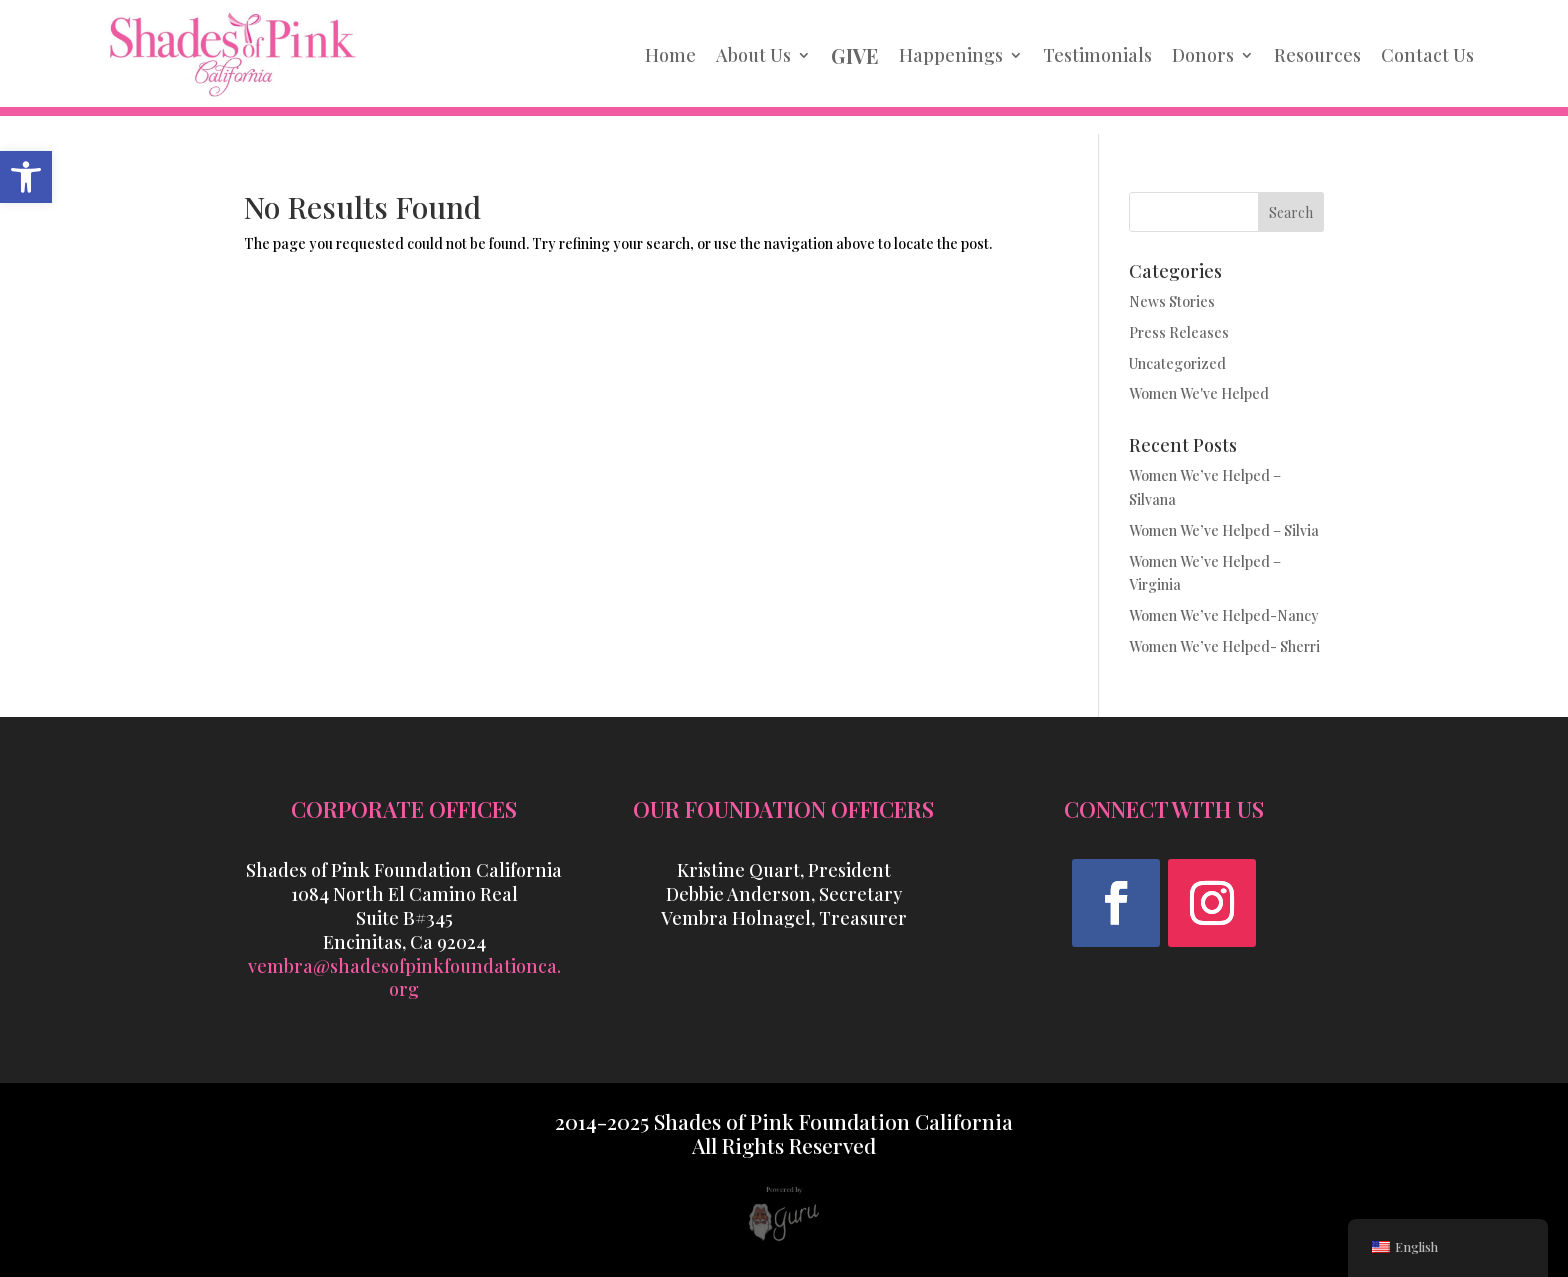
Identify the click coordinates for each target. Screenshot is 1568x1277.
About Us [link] (753, 55)
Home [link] (670, 55)
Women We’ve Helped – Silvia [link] (1224, 530)
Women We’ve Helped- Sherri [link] (1224, 646)
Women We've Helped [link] (1199, 393)
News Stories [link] (1172, 301)
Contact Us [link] (1427, 55)
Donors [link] (1203, 55)
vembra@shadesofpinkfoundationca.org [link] (404, 978)
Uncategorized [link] (1177, 363)
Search (1291, 212)
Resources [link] (1317, 55)
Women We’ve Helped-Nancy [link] (1224, 615)
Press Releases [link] (1179, 332)
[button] (1116, 903)
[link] (26, 177)
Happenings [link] (951, 55)
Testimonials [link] (1097, 55)
